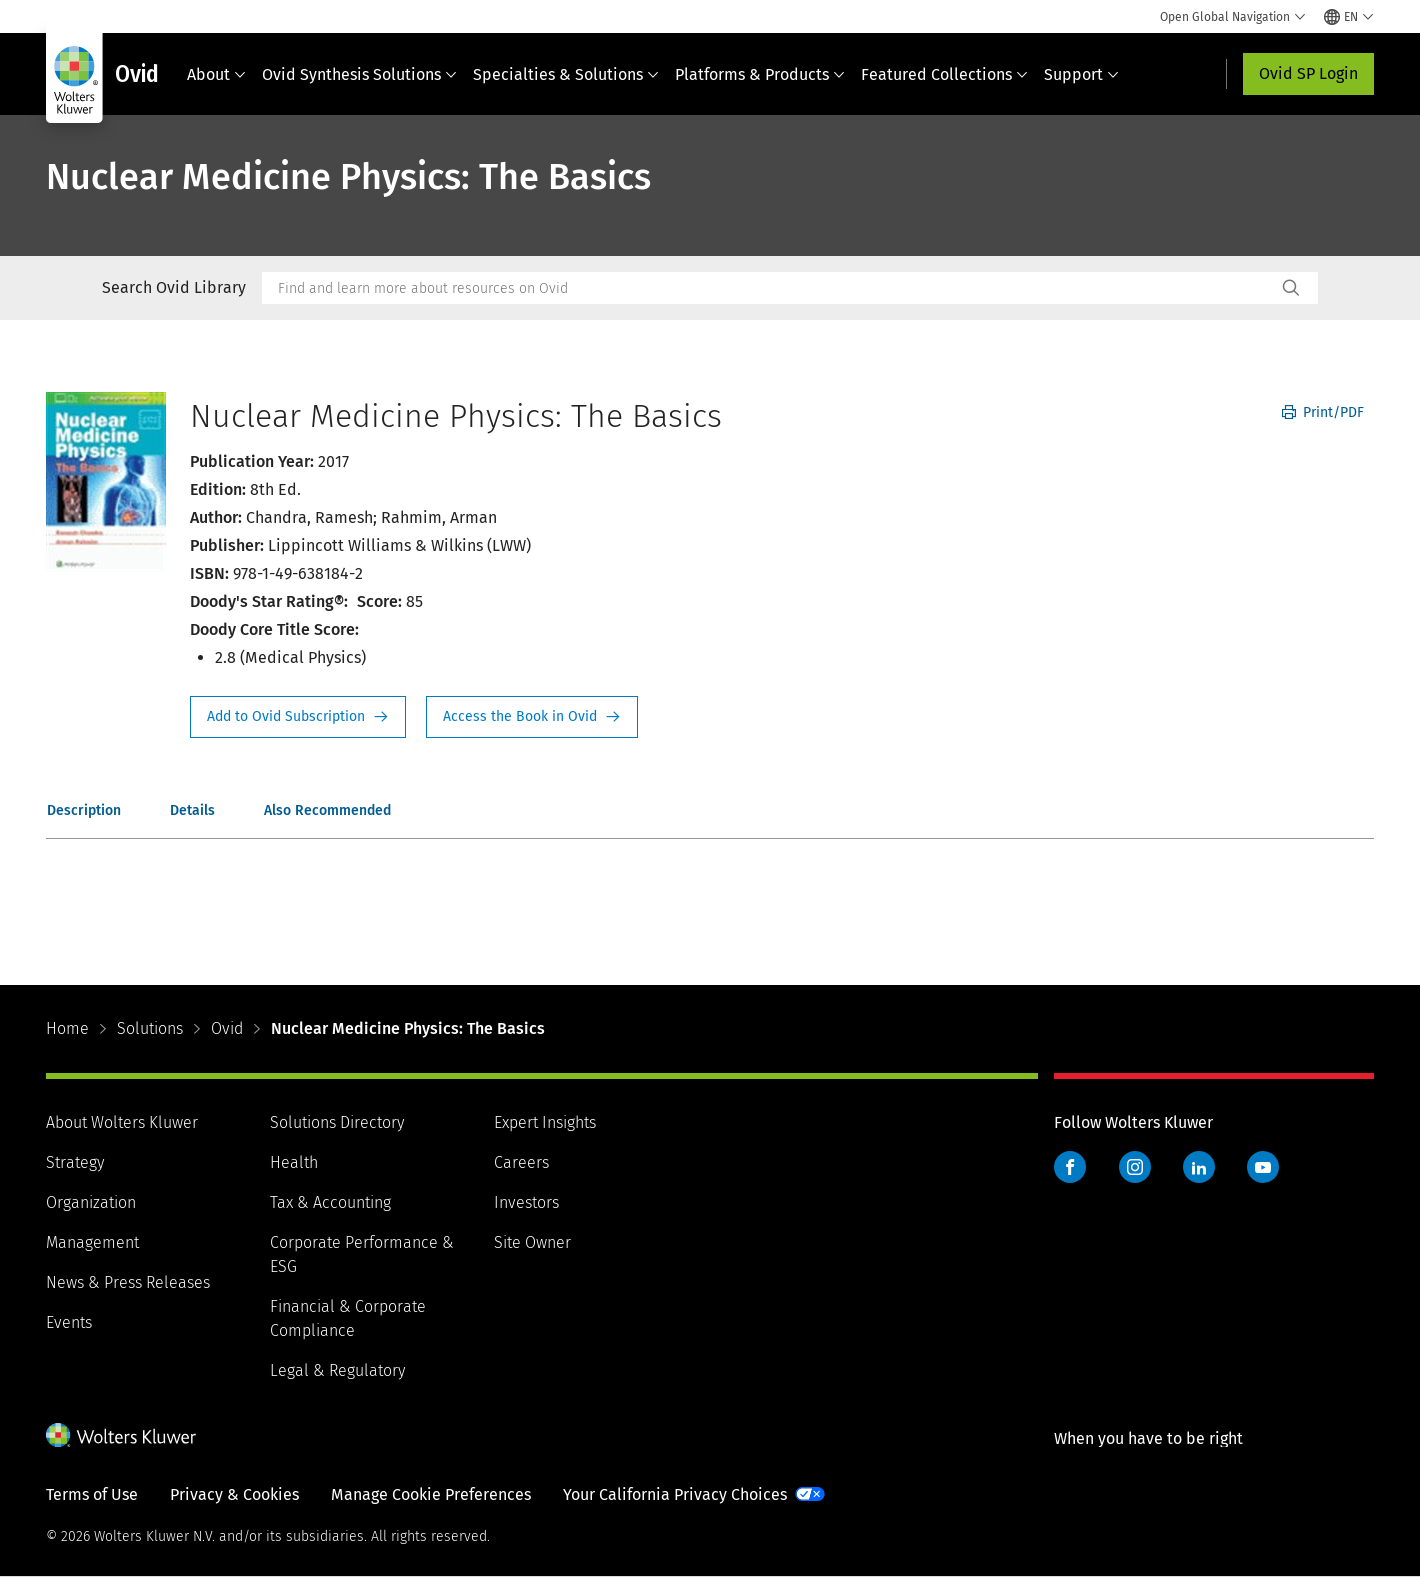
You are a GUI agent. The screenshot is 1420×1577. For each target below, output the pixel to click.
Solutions (150, 1028)
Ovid (227, 1028)
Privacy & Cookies (234, 1494)
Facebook (1070, 1167)
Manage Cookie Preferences (431, 1494)
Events (69, 1322)
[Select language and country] (1349, 17)
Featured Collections (944, 74)
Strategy (75, 1162)
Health (294, 1162)
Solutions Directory (337, 1122)
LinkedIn (1199, 1167)
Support (1081, 74)
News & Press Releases (128, 1282)
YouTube (1263, 1167)
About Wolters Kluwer (122, 1122)
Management (92, 1242)
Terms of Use (92, 1494)
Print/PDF (1323, 412)
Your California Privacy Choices (675, 1494)
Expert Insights (545, 1122)
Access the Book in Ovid (532, 717)
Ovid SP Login (1308, 73)
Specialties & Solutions (566, 74)
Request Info (298, 717)
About (216, 74)
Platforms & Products (760, 74)
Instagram (1135, 1167)
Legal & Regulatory (337, 1370)
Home (67, 1028)
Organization (91, 1202)
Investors (526, 1202)
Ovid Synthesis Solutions (359, 74)
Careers (521, 1162)
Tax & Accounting (330, 1202)
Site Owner (532, 1242)
